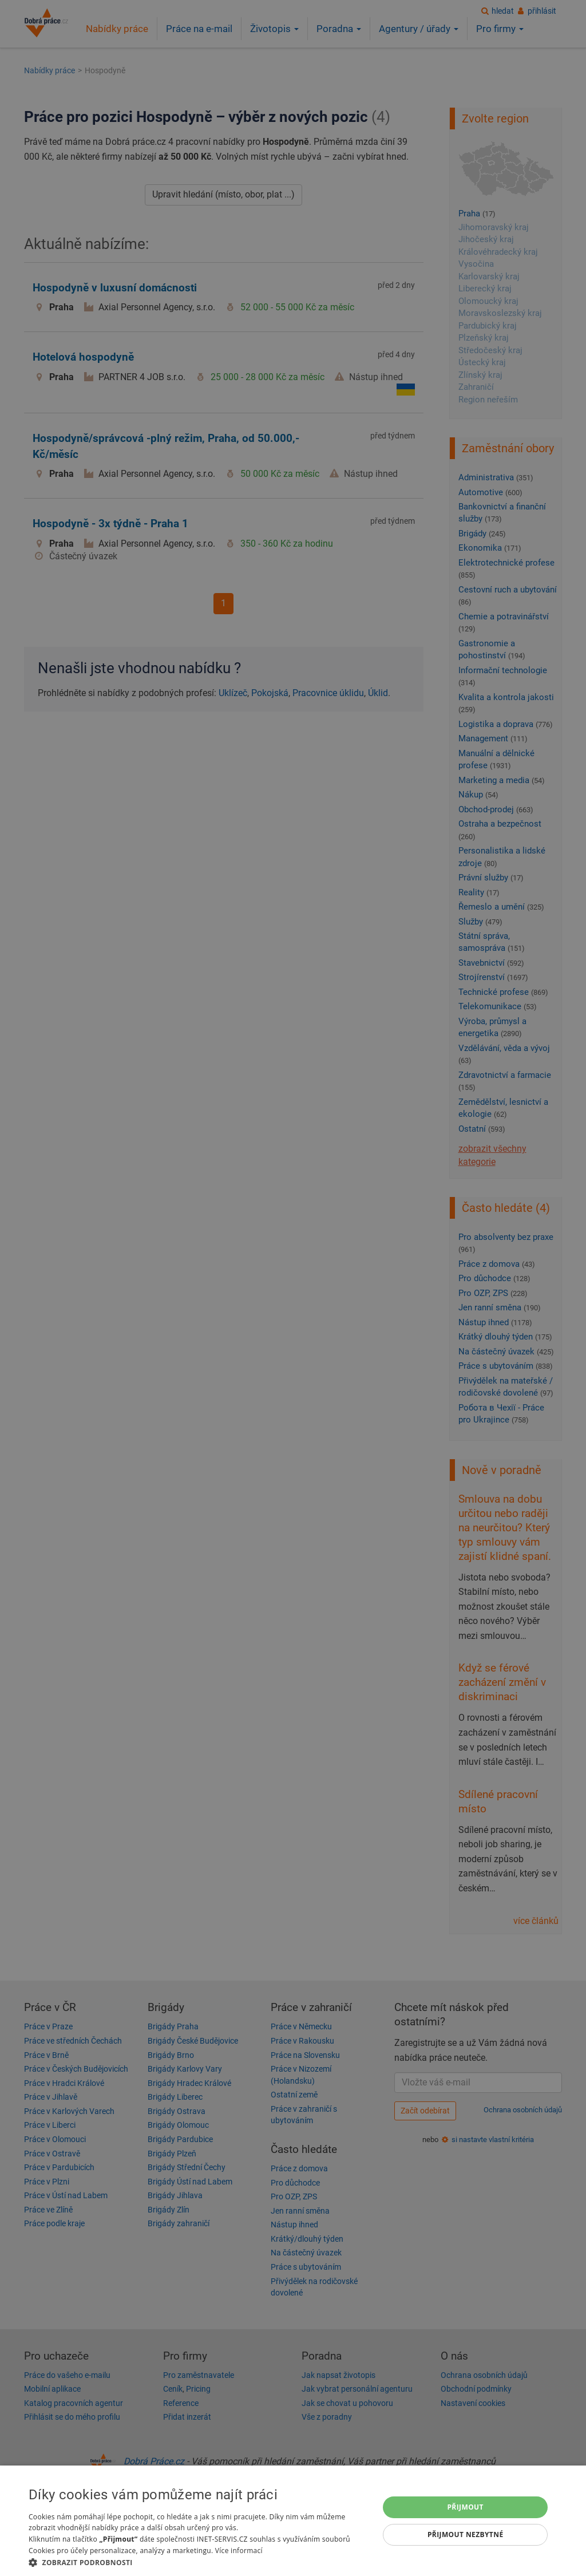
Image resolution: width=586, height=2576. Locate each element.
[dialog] (293, 2521)
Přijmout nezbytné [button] (465, 2534)
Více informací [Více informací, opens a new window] (239, 2550)
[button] (199, 2562)
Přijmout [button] (465, 2507)
